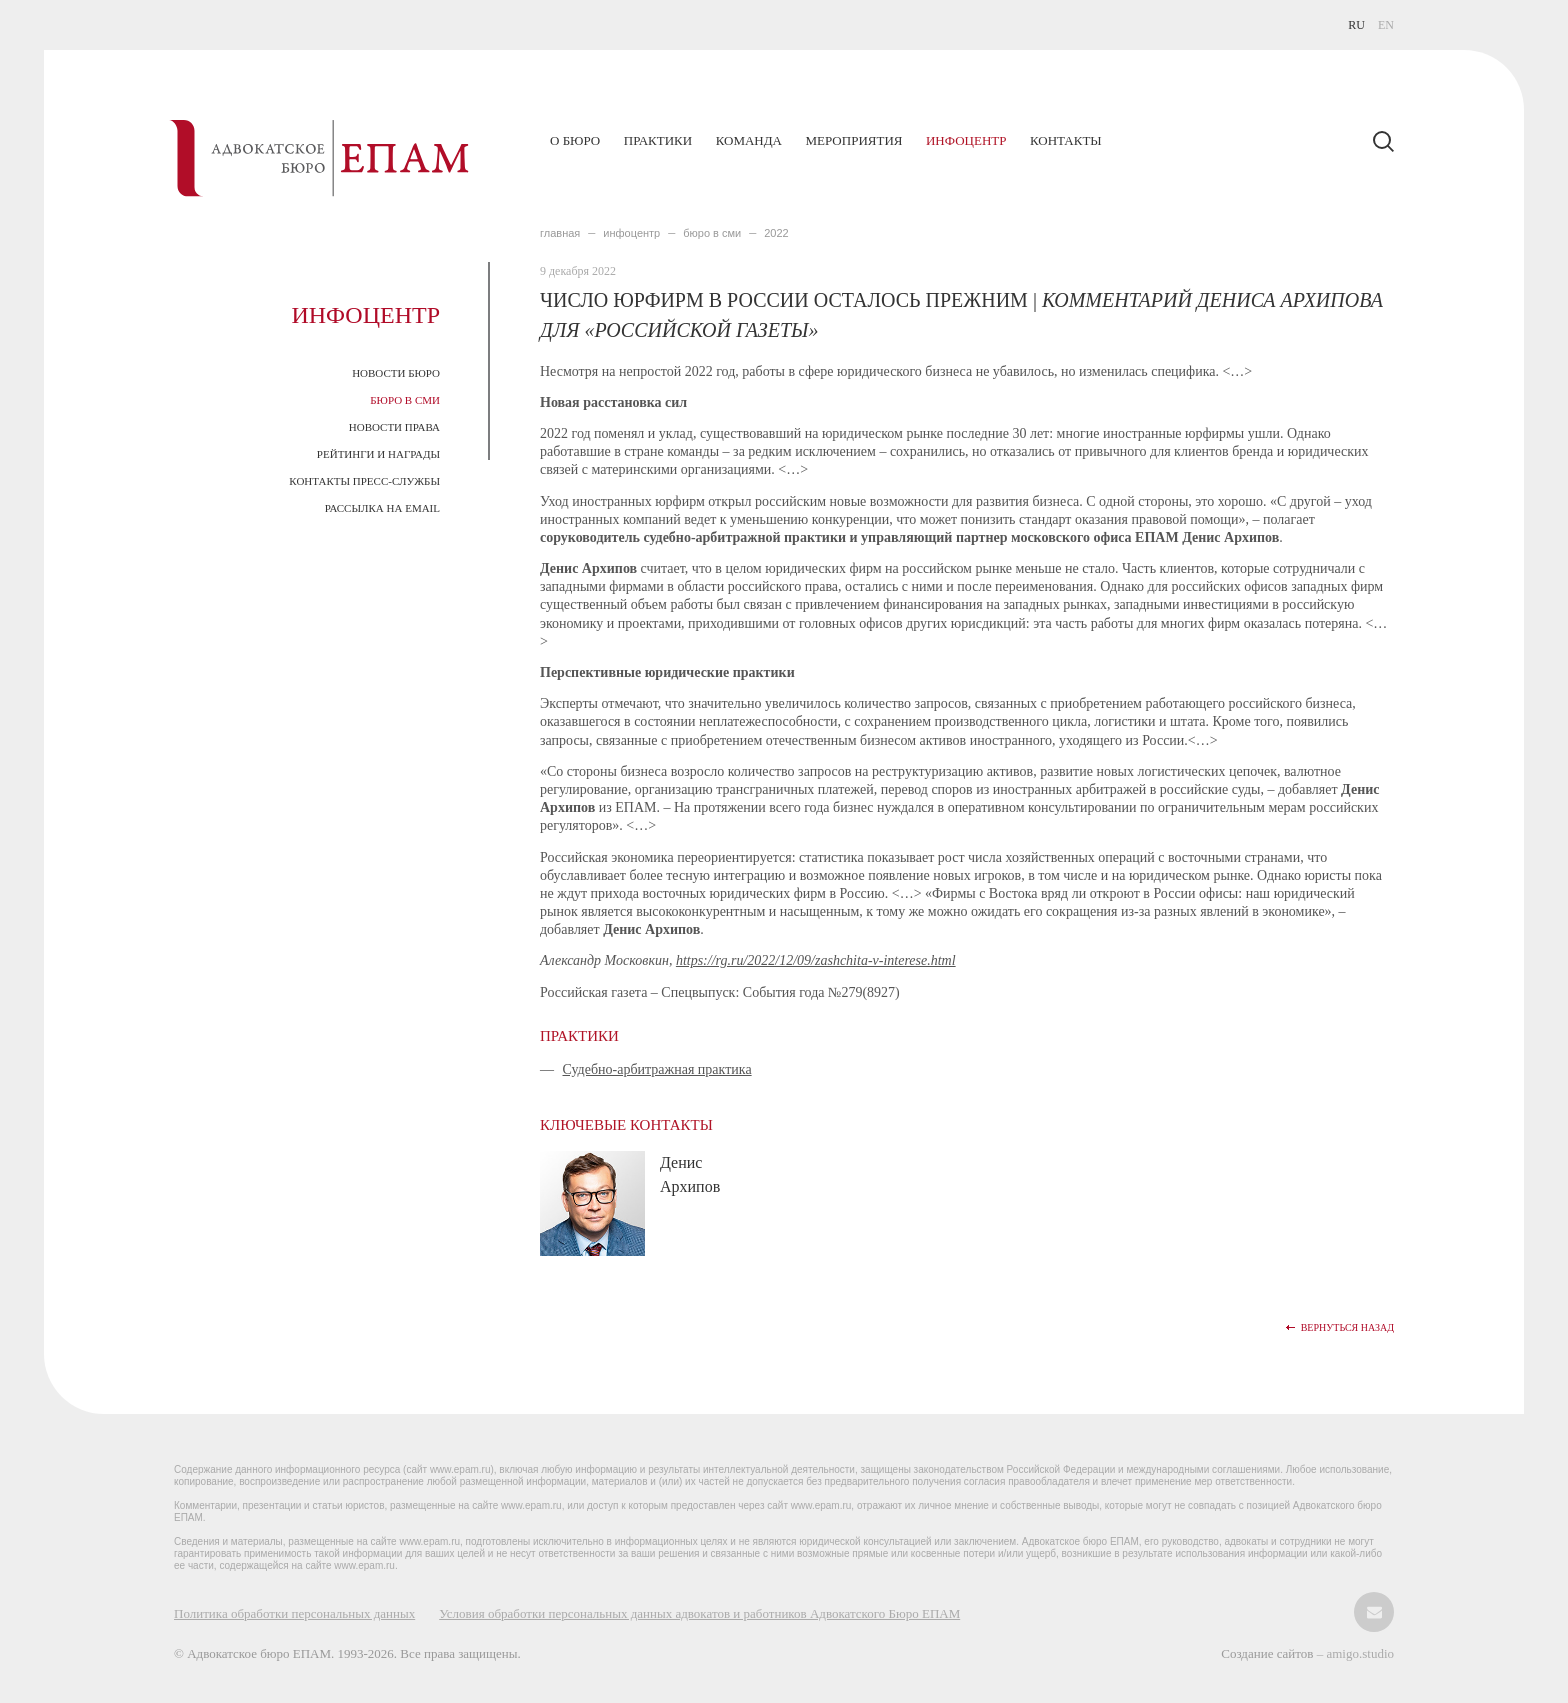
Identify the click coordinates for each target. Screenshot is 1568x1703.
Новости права (394, 427)
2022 (776, 233)
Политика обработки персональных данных (294, 1613)
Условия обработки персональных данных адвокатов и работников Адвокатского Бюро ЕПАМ (699, 1613)
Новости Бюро (396, 373)
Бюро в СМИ (405, 400)
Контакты (1066, 140)
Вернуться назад (1347, 1327)
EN (1386, 25)
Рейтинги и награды (378, 454)
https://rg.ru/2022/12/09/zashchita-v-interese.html (816, 960)
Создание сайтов (1268, 1653)
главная (560, 233)
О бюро (575, 140)
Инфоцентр (966, 140)
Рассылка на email (382, 508)
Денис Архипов (690, 1174)
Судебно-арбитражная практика (657, 1069)
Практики (658, 140)
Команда (749, 140)
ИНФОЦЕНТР (631, 233)
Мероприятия (853, 140)
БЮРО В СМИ (712, 233)
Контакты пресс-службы (364, 481)
